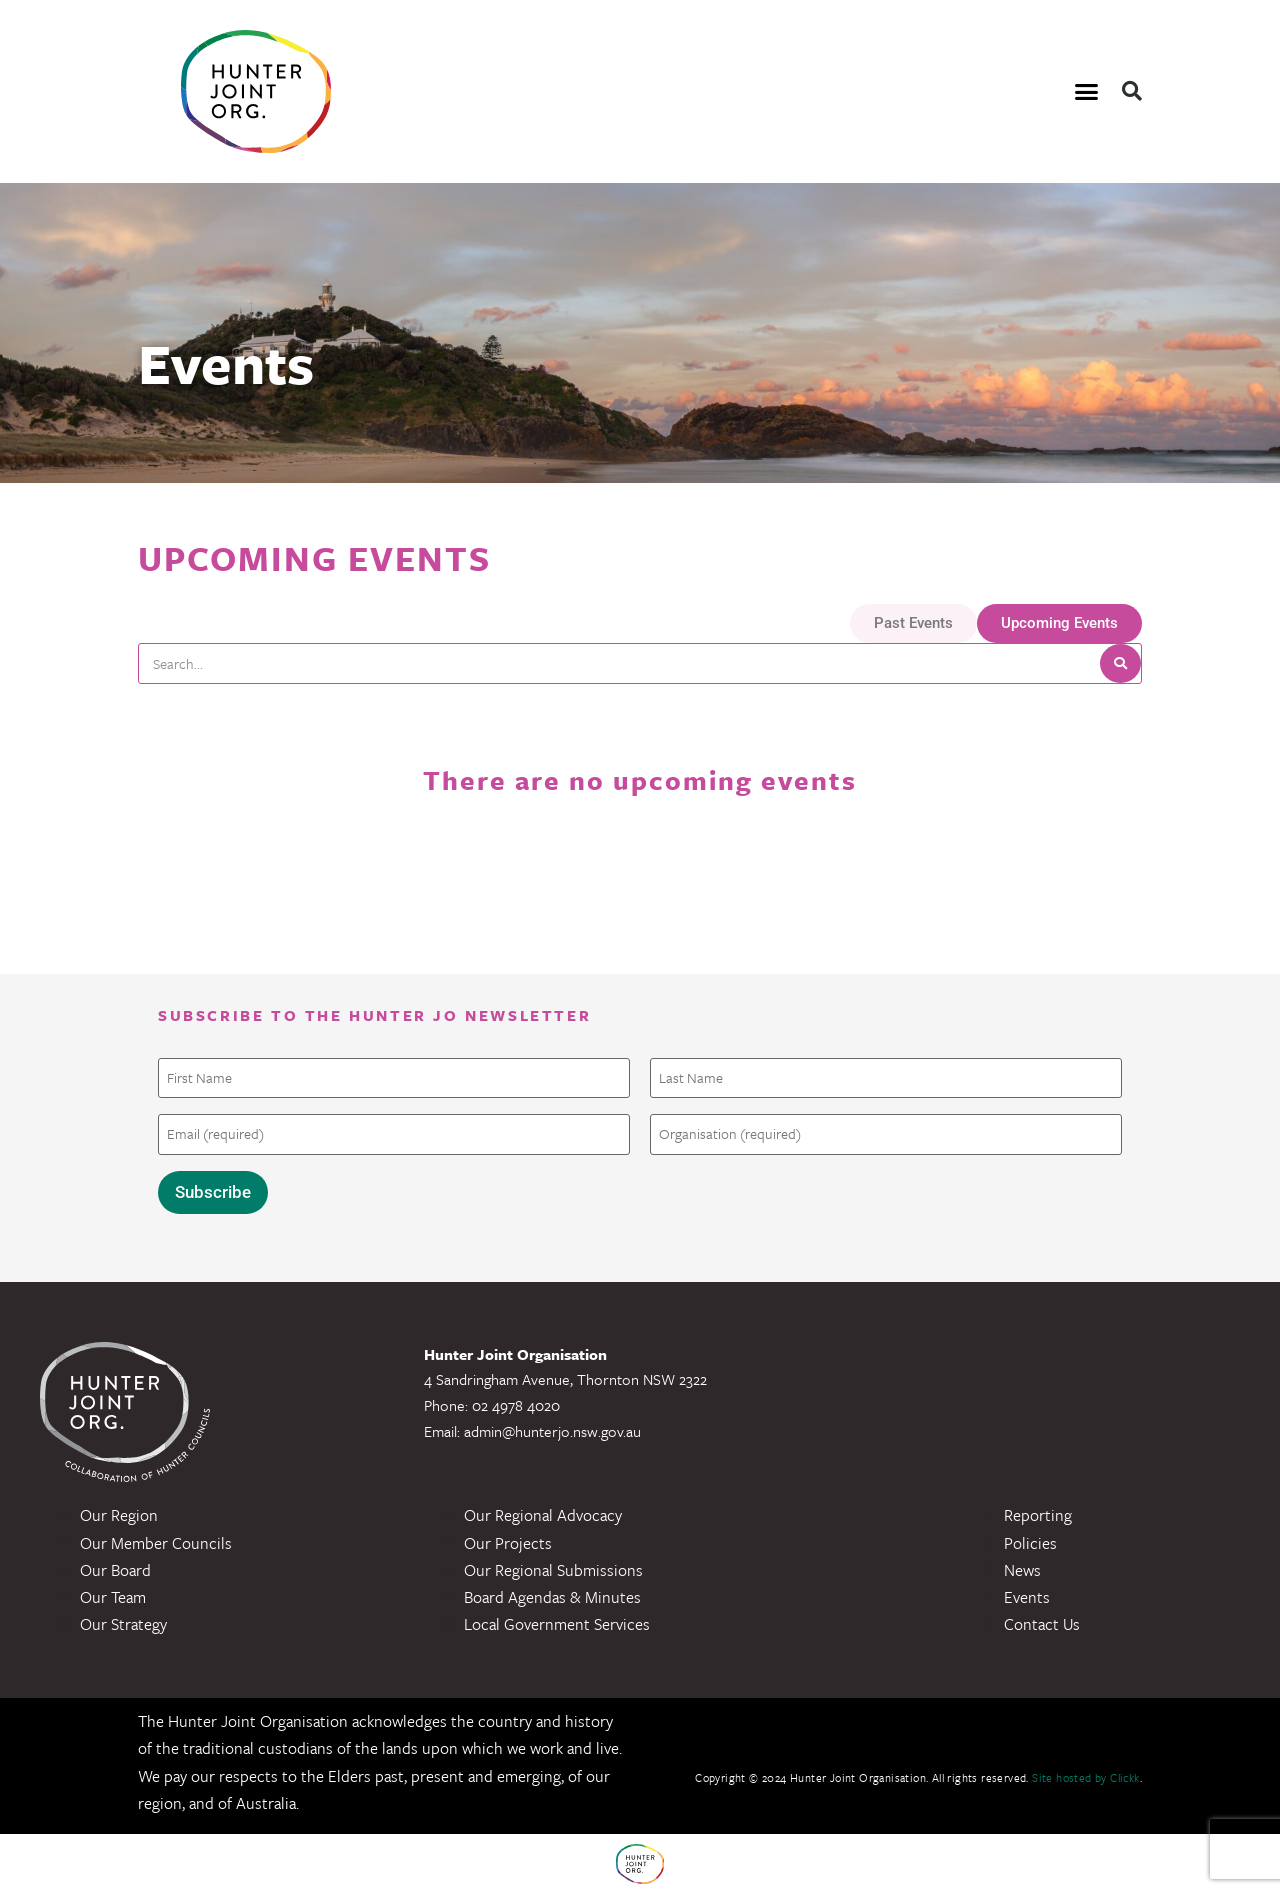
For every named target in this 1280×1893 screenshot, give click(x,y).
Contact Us (1042, 1623)
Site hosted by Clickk (1085, 1777)
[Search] (1120, 663)
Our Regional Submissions (553, 1569)
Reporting (1038, 1515)
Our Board (115, 1569)
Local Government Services (557, 1623)
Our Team (113, 1596)
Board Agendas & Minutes (552, 1596)
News (1022, 1569)
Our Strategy (123, 1623)
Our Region (119, 1515)
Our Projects (508, 1542)
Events (1027, 1596)
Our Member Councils (156, 1542)
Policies (1030, 1542)
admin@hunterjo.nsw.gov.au (552, 1430)
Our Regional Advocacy (543, 1515)
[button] (1087, 92)
